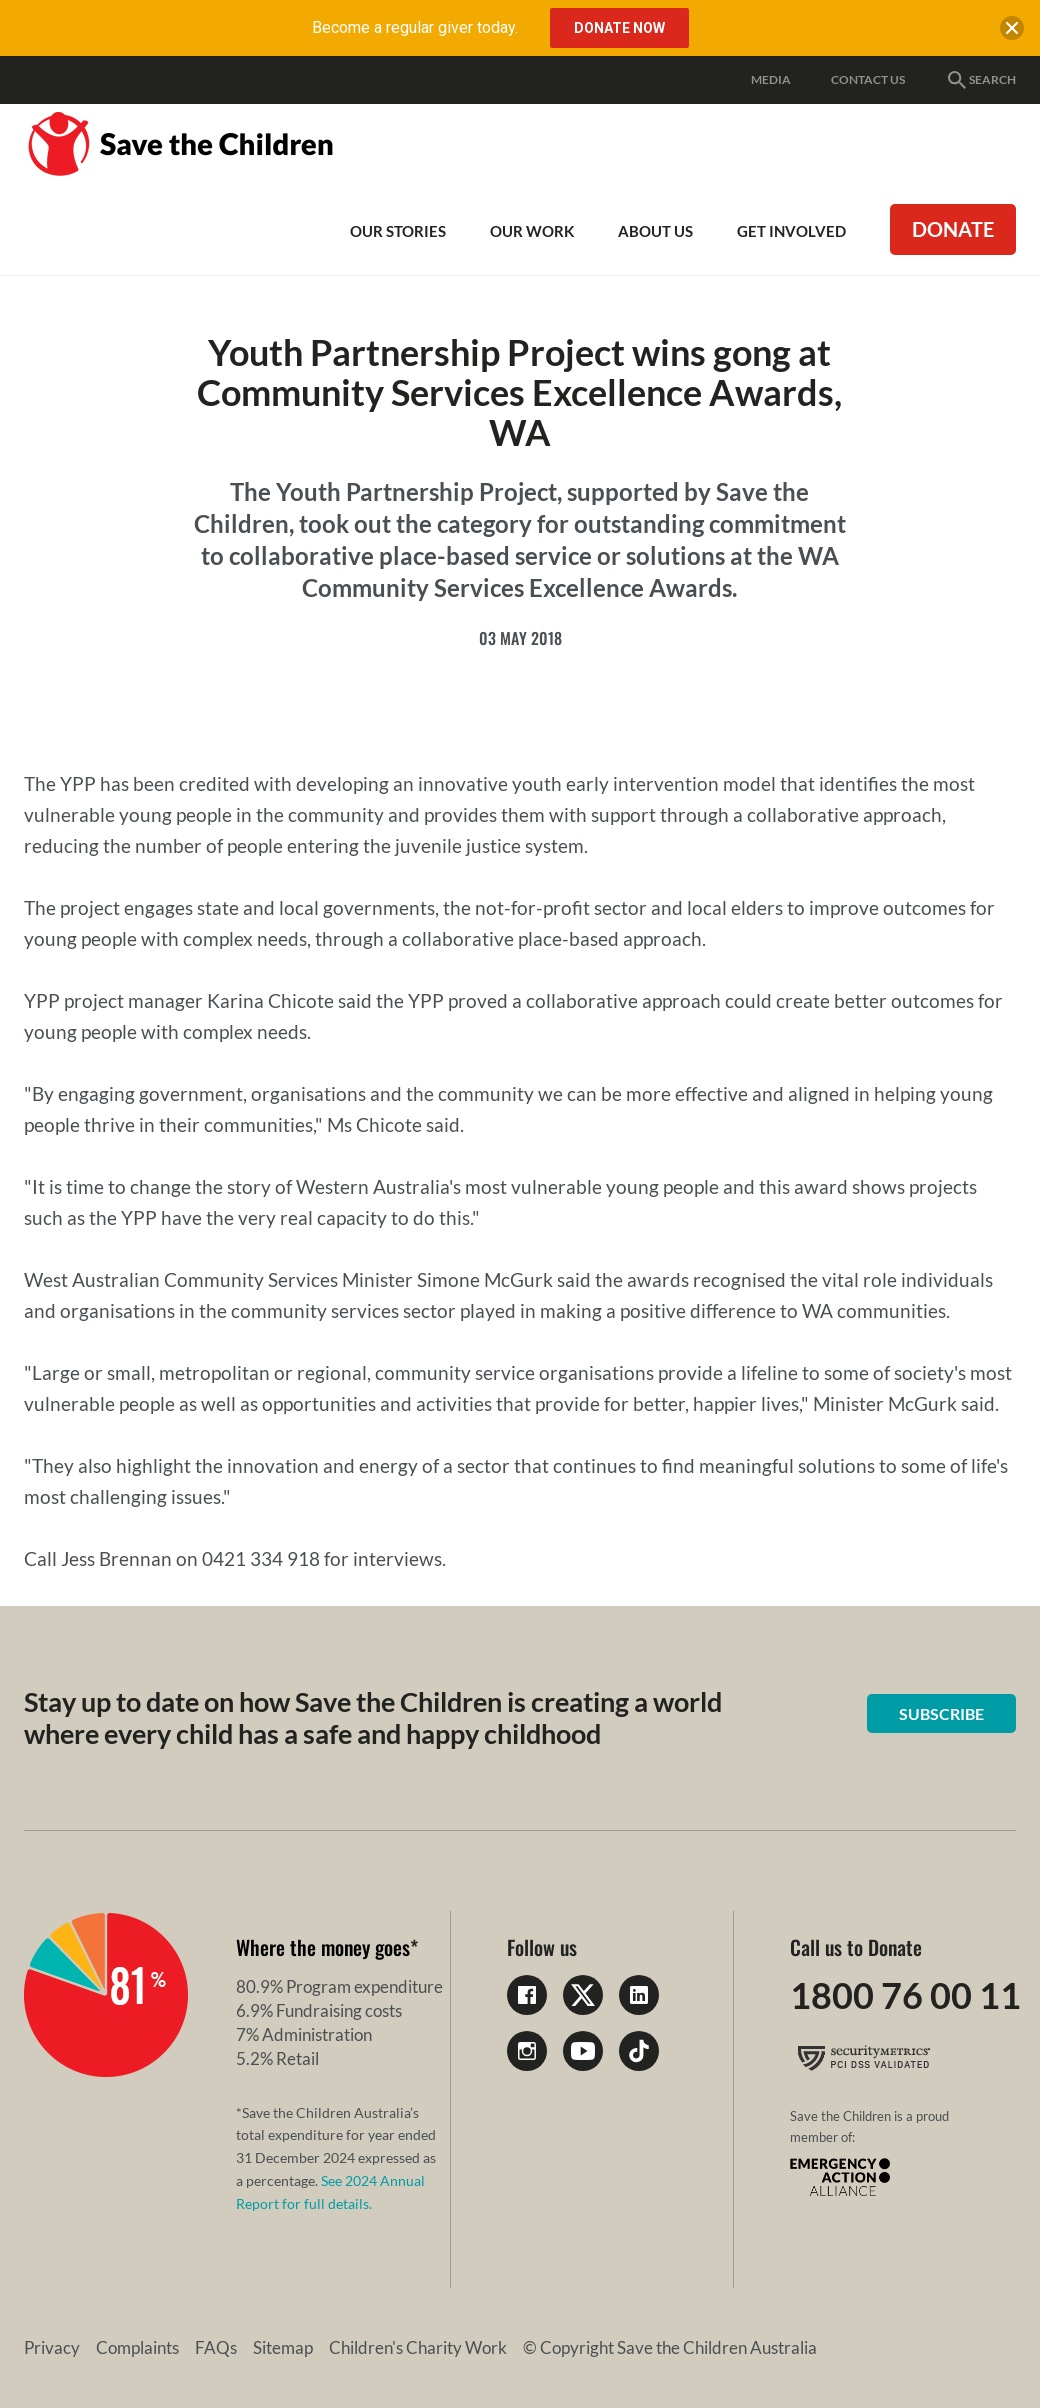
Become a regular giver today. (415, 27)
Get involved (791, 231)
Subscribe (941, 1713)
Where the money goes (323, 1947)
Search (980, 80)
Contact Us (868, 79)
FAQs (216, 2347)
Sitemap (283, 2347)
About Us (655, 231)
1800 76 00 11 (905, 1995)
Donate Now (619, 28)
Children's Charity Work (418, 2347)
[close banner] (1012, 32)
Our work (532, 231)
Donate (953, 229)
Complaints (137, 2347)
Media (771, 79)
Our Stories (398, 231)
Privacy (52, 2347)
